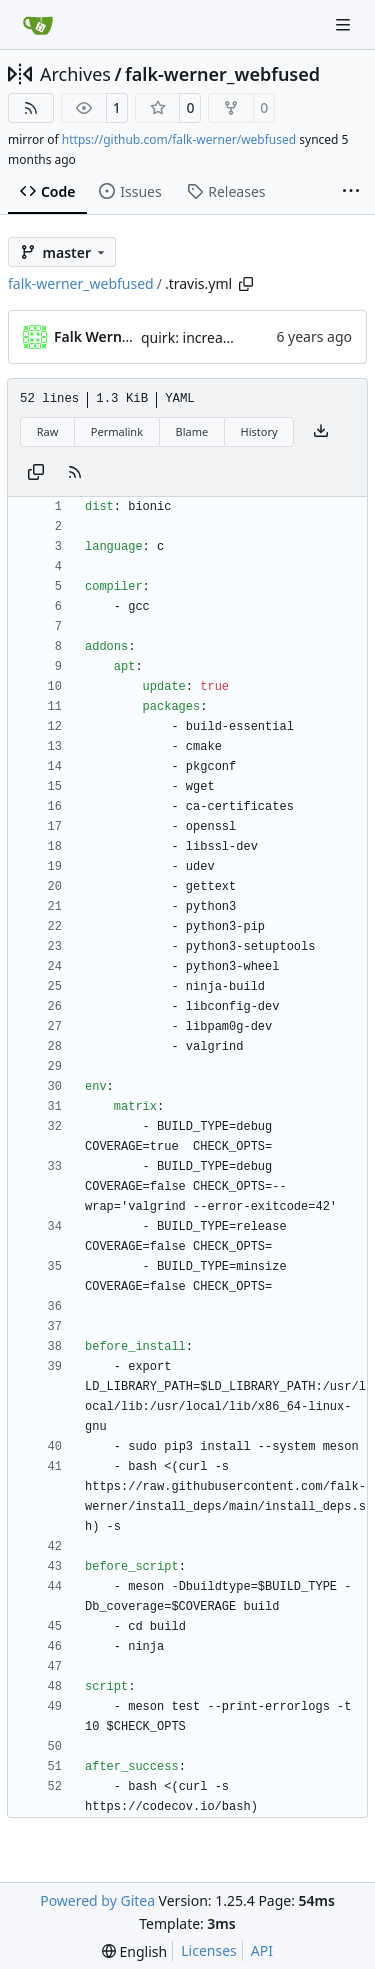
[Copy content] (36, 473)
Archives (75, 74)
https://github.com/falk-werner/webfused (179, 139)
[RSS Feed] (31, 108)
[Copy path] (246, 284)
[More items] (351, 192)
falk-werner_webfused (222, 74)
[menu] (134, 1951)
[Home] (38, 25)
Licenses (209, 1950)
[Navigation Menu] (345, 24)
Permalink (117, 431)
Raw (48, 431)
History (259, 431)
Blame (191, 431)
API (262, 1950)
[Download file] (321, 432)
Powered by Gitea (97, 1900)
